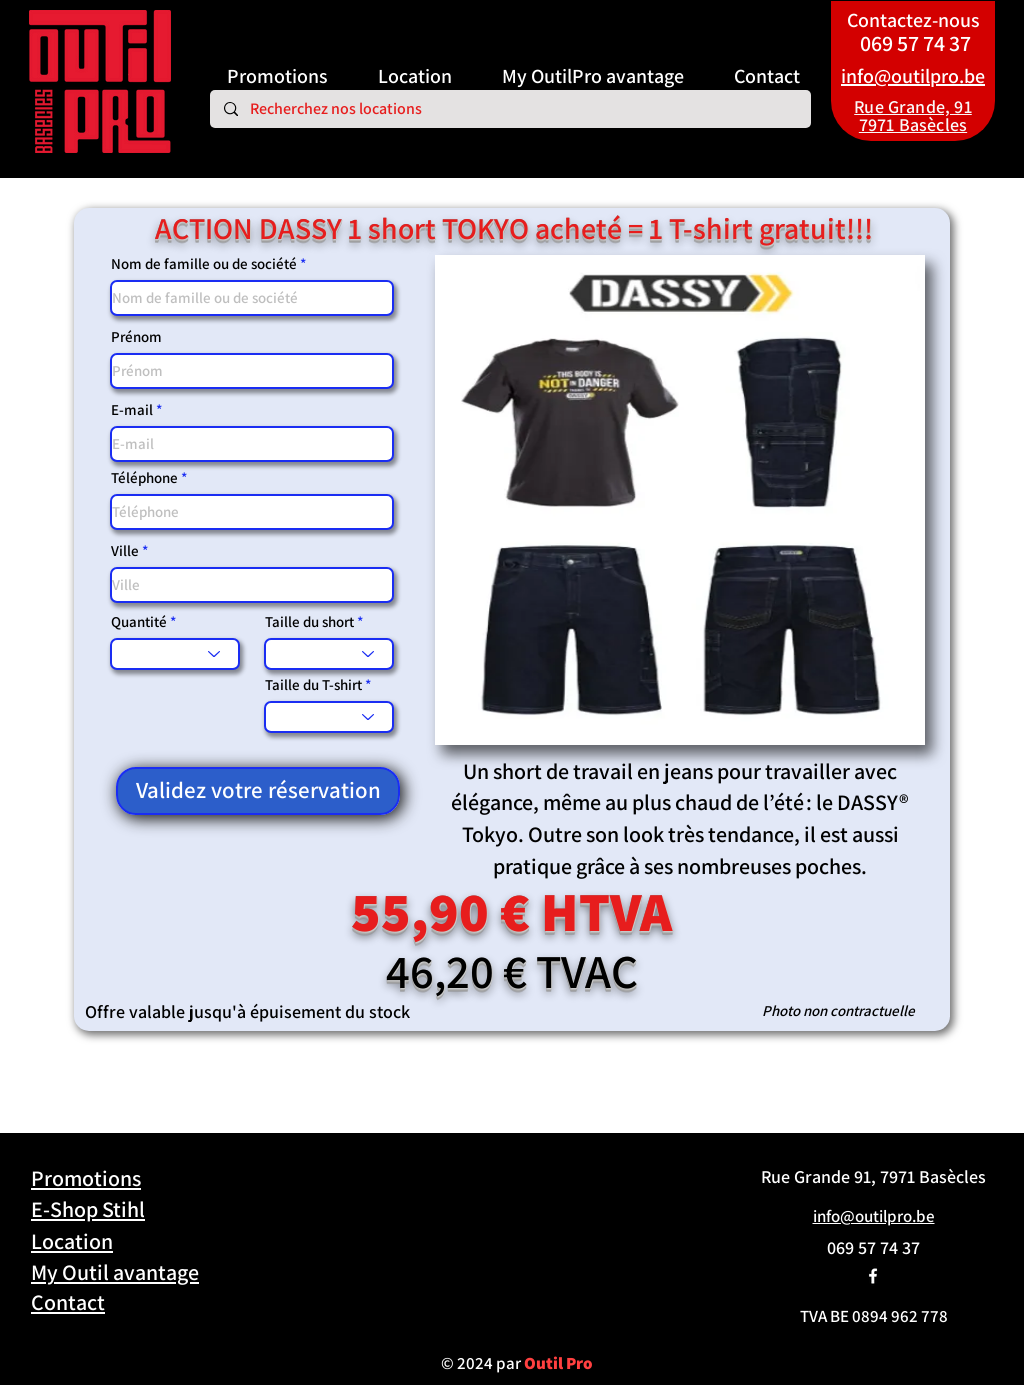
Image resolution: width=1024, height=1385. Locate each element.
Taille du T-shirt (313, 684)
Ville (125, 550)
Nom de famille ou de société (204, 263)
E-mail (132, 409)
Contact (68, 1302)
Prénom (136, 336)
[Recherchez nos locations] (509, 109)
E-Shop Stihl (88, 1209)
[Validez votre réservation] (258, 791)
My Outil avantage (115, 1272)
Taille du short (311, 621)
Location (72, 1241)
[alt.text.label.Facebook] (873, 1276)
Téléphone (144, 477)
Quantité (139, 621)
